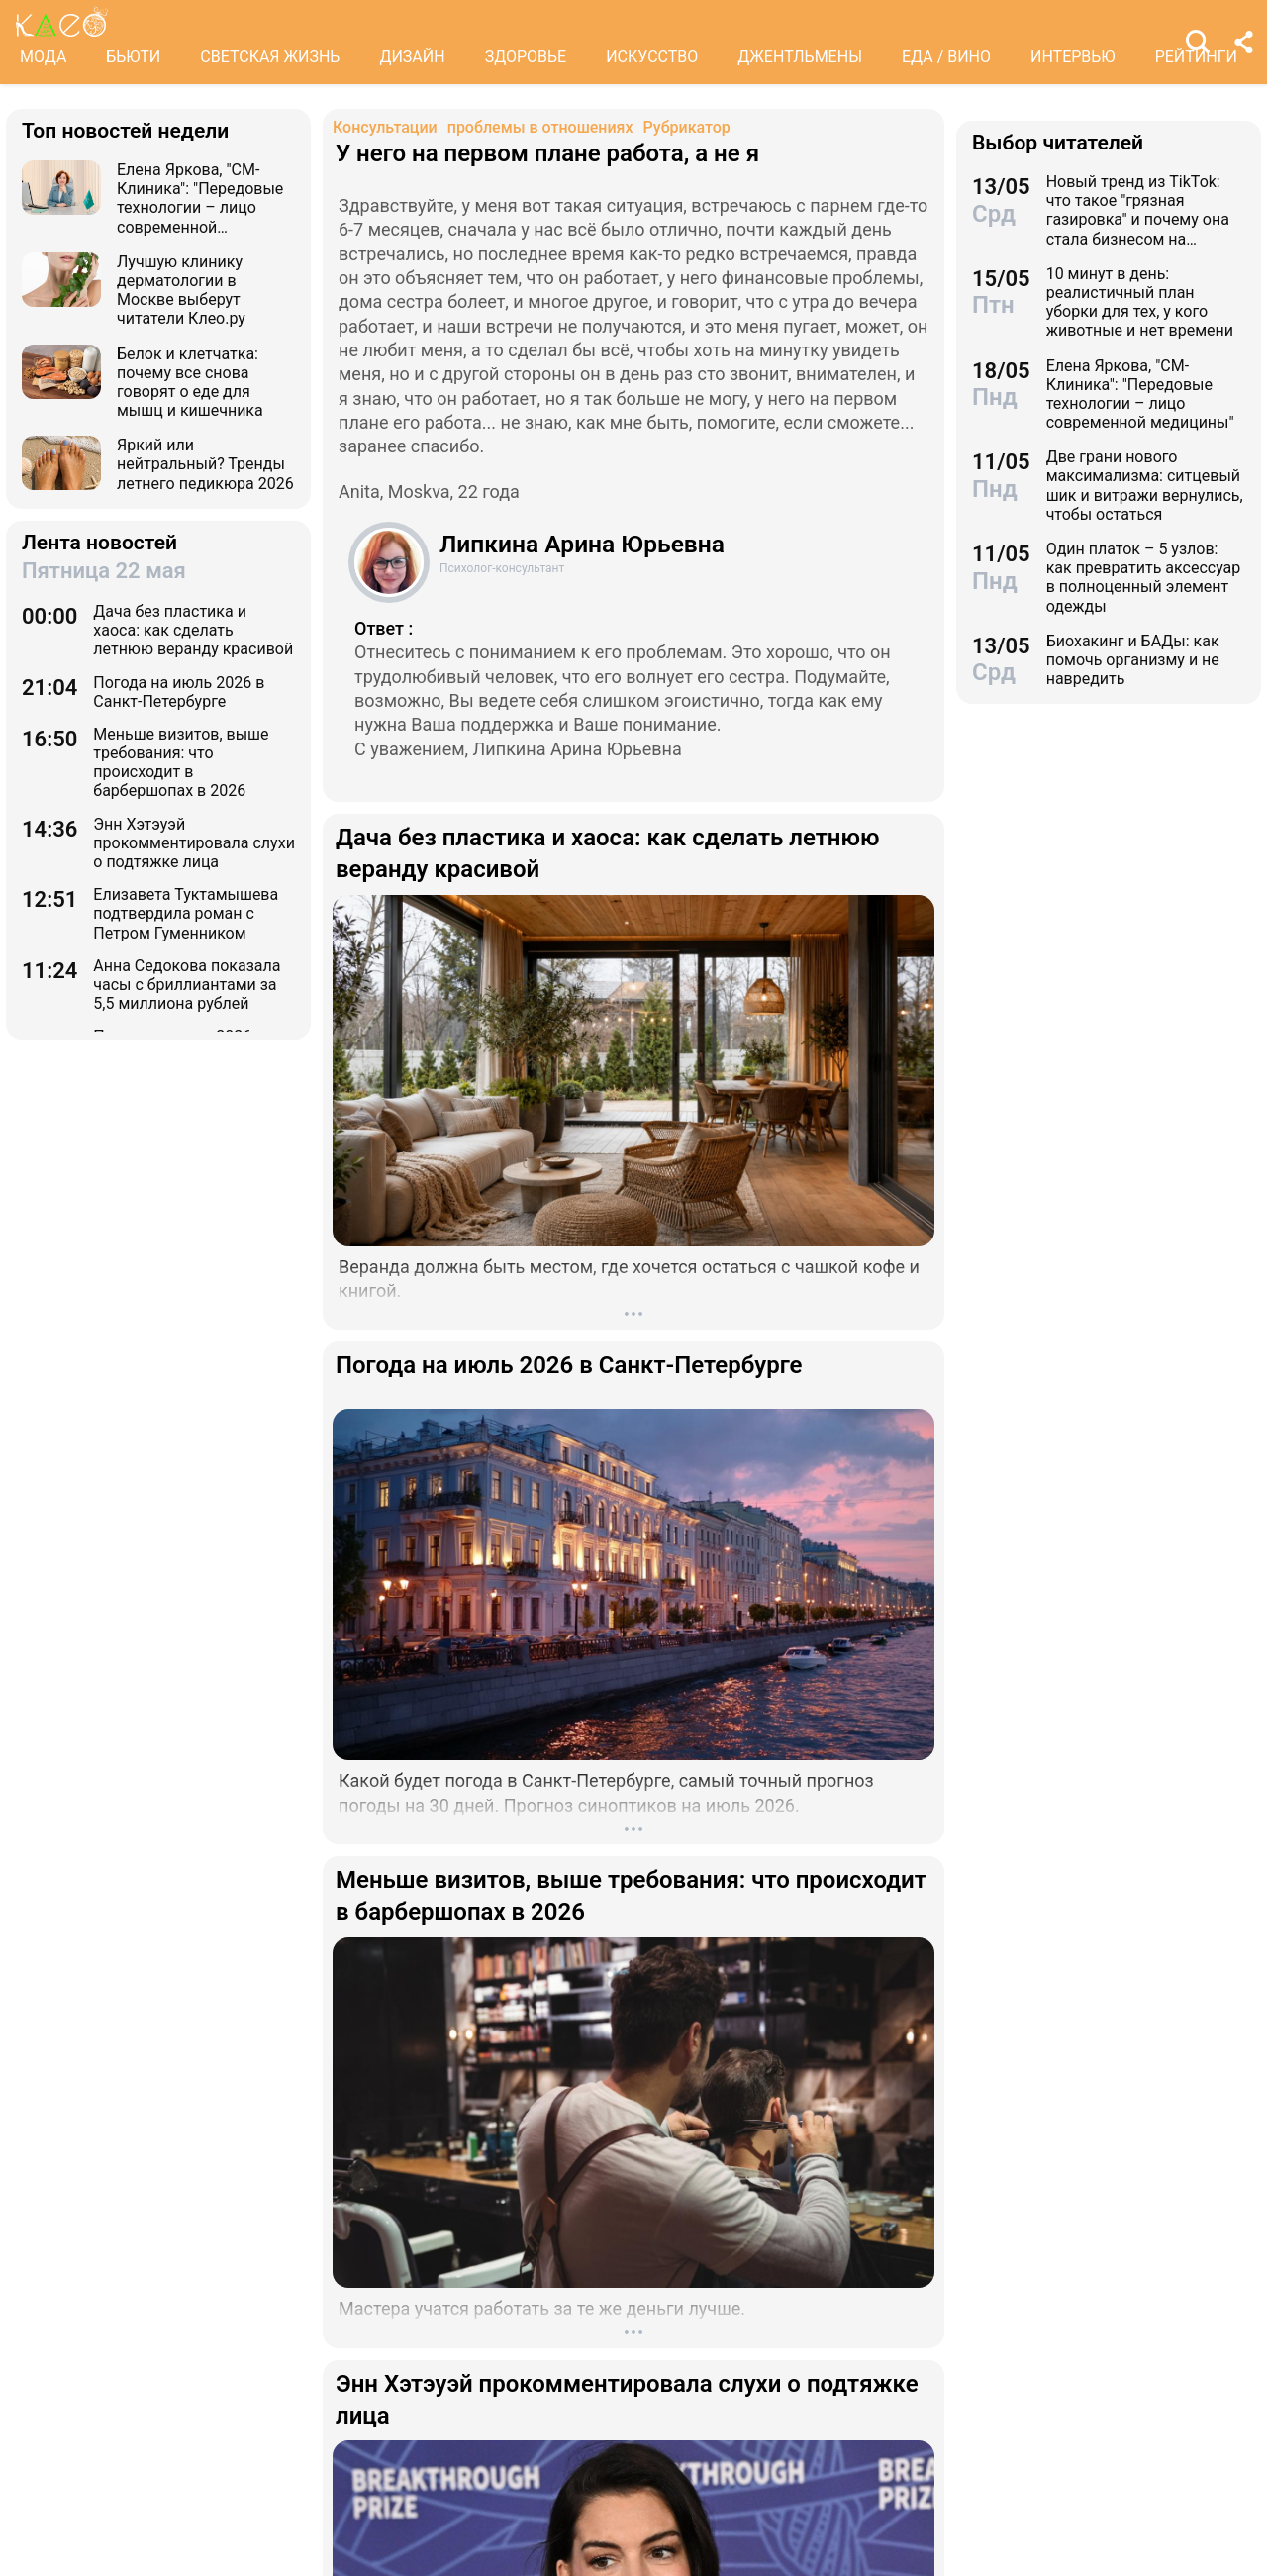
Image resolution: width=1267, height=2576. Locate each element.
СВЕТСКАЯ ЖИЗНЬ (270, 57)
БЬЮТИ (133, 57)
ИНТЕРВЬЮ (1073, 57)
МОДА (43, 57)
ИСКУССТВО (652, 57)
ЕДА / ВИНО (946, 57)
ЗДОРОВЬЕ (526, 57)
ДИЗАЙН (411, 57)
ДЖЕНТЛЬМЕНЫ (799, 57)
